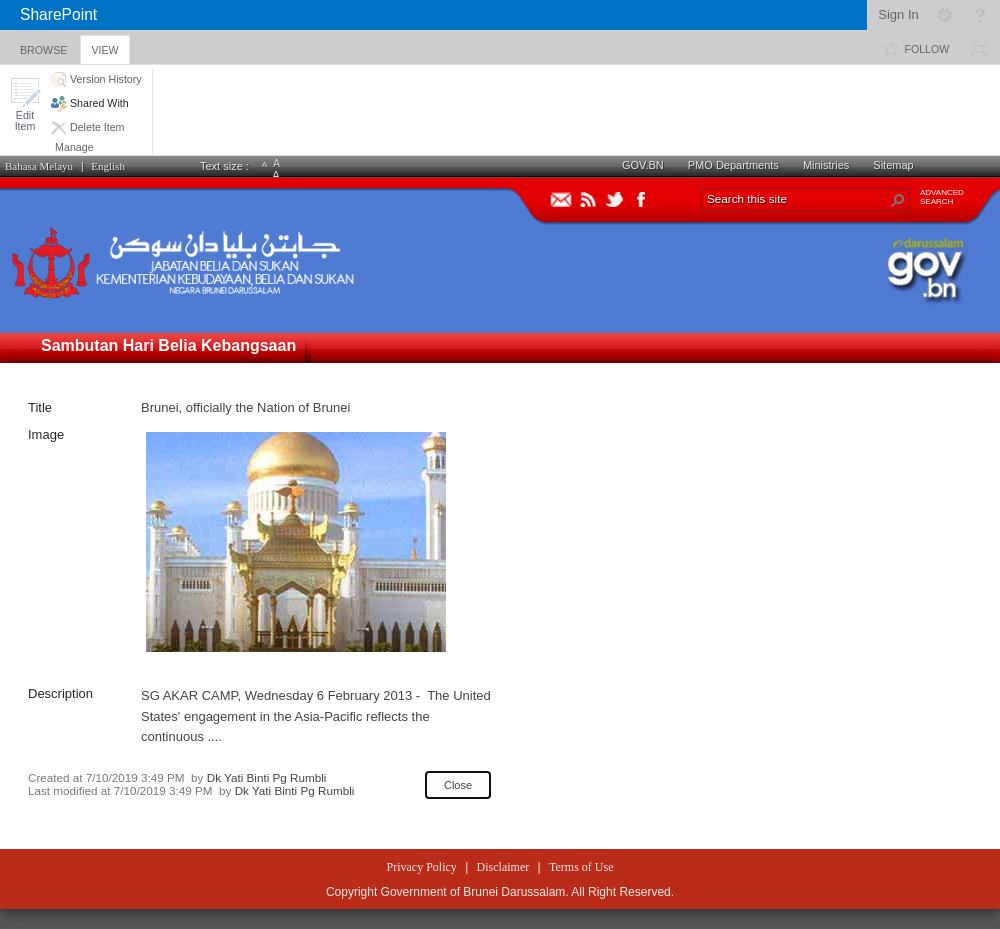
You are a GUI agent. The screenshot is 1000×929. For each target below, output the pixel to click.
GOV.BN (643, 165)
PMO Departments (733, 165)
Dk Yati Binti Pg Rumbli (267, 777)
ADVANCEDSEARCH (942, 197)
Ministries (826, 165)
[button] (25, 104)
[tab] (43, 46)
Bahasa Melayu (39, 166)
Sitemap (893, 165)
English (108, 166)
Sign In (898, 14)
